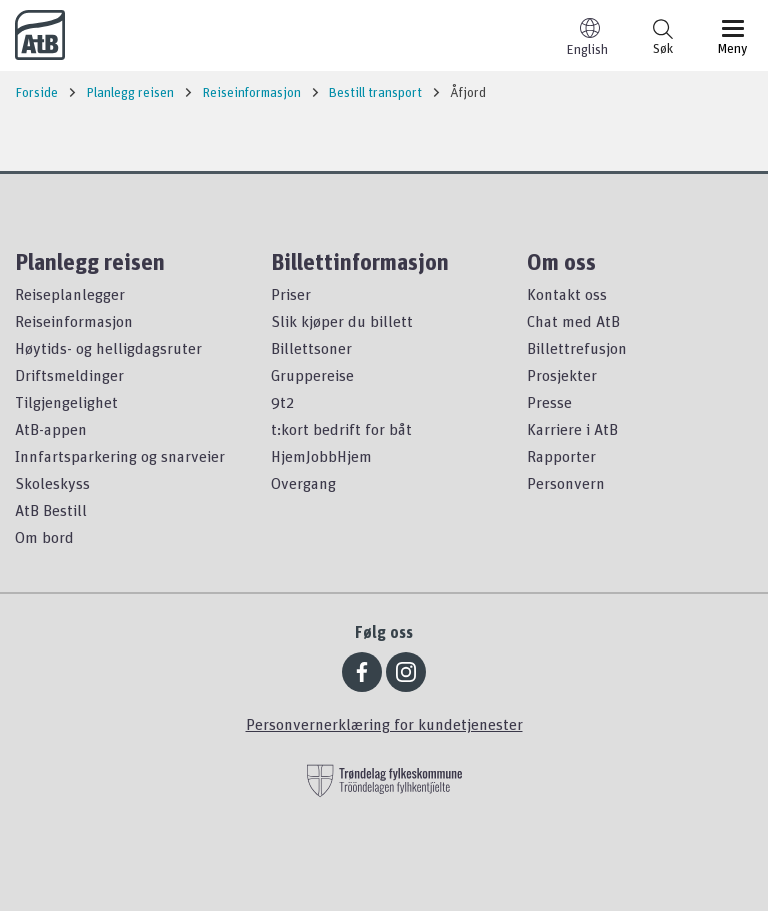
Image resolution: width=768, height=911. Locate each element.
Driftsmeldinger (69, 375)
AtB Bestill (51, 510)
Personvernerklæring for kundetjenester (384, 724)
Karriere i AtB (572, 429)
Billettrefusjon (577, 348)
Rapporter (561, 456)
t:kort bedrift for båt (341, 429)
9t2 (282, 402)
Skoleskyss (52, 483)
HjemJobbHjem (321, 456)
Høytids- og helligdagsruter (108, 348)
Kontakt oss (567, 294)
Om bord (44, 537)
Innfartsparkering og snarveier (120, 456)
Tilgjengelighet (66, 402)
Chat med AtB (573, 321)
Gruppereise (312, 375)
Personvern (566, 483)
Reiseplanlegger (70, 294)
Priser (291, 294)
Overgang (303, 483)
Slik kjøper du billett (342, 321)
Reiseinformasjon (74, 321)
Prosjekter (562, 375)
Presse (549, 402)
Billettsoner (311, 348)
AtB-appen (51, 429)
